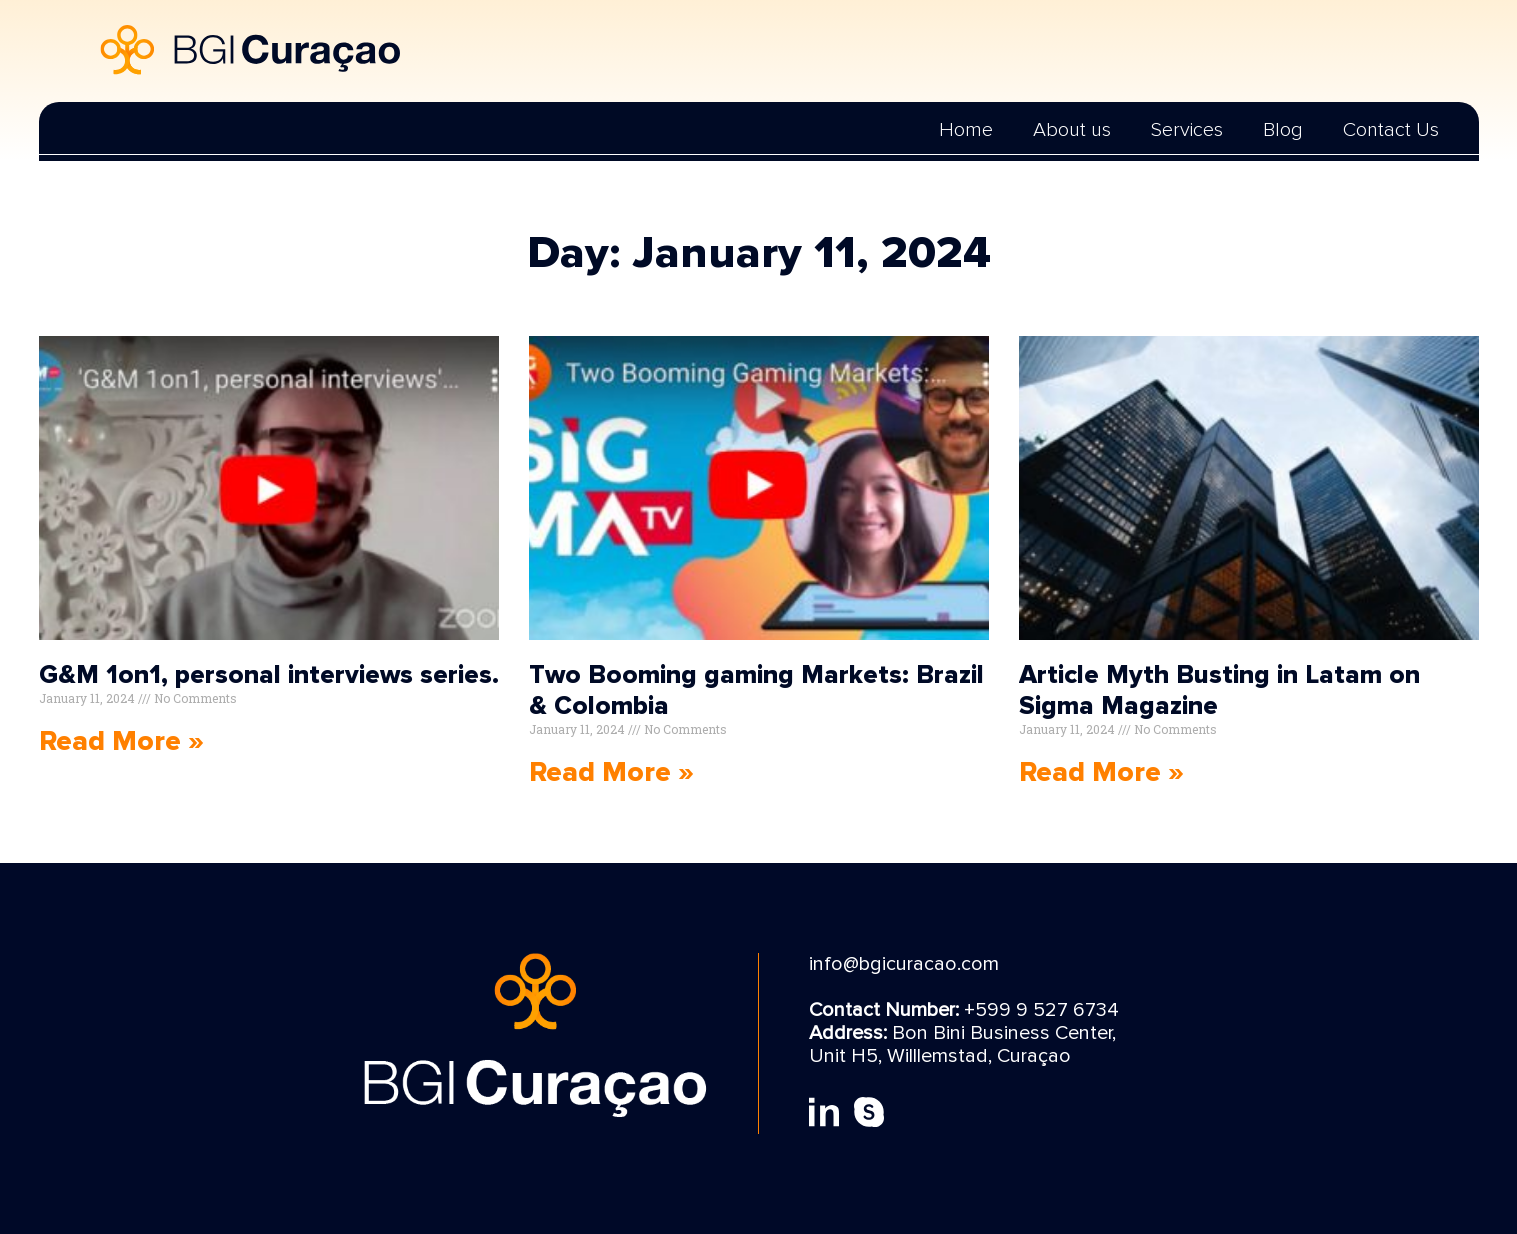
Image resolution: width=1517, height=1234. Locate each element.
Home (966, 130)
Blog (1283, 130)
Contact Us (1391, 130)
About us (1072, 130)
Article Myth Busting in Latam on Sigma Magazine (1219, 690)
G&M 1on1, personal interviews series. (269, 675)
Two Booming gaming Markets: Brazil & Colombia (756, 690)
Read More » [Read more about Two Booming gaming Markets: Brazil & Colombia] (611, 772)
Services (1187, 130)
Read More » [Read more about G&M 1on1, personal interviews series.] (121, 741)
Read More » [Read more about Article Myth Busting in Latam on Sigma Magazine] (1101, 772)
